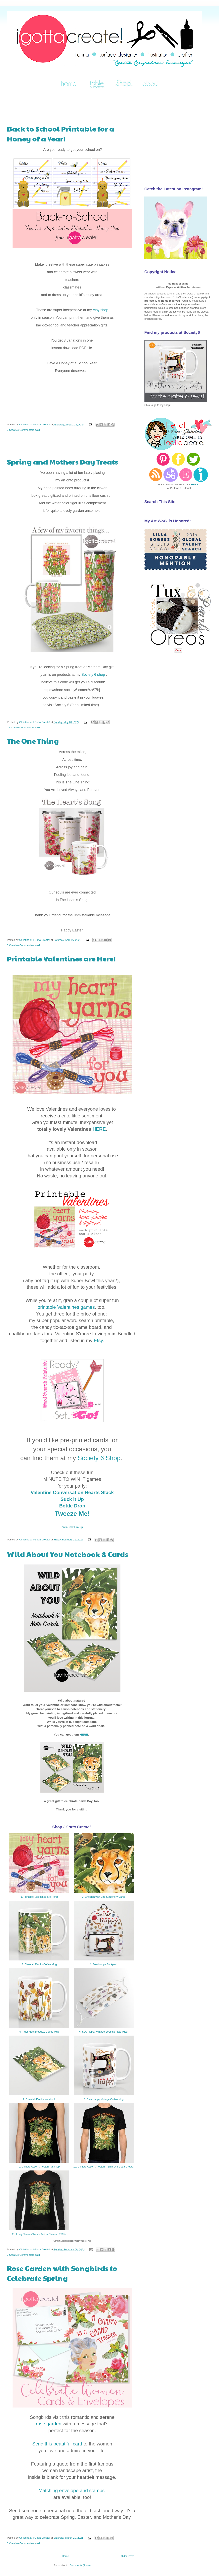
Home (65, 2556)
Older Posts (127, 2556)
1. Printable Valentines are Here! (39, 1896)
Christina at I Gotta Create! (35, 424)
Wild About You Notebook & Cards (67, 1554)
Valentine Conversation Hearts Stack (72, 1492)
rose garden (49, 2423)
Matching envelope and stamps (71, 2490)
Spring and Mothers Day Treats (62, 462)
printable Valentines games (66, 1307)
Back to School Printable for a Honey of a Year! (60, 133)
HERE (99, 1129)
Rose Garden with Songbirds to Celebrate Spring (62, 2273)
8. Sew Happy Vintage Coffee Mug (103, 2099)
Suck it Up (72, 1499)
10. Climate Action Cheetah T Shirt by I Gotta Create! (104, 2166)
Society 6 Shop (99, 1458)
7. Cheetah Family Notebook (39, 2099)
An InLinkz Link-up (72, 1527)
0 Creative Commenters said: (23, 429)
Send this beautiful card (58, 2443)
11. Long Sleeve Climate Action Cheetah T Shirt (39, 2234)
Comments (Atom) (80, 2565)
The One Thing (33, 741)
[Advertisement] (79, 105)
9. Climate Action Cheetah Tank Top (39, 2166)
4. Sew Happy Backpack (103, 1964)
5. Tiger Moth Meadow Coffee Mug (39, 2031)
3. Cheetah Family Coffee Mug (39, 1964)
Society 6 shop (93, 675)
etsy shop (100, 310)
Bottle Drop (72, 1505)
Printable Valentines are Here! (61, 958)
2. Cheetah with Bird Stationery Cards (103, 1896)
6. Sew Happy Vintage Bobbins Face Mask (103, 2031)
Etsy (98, 1340)
